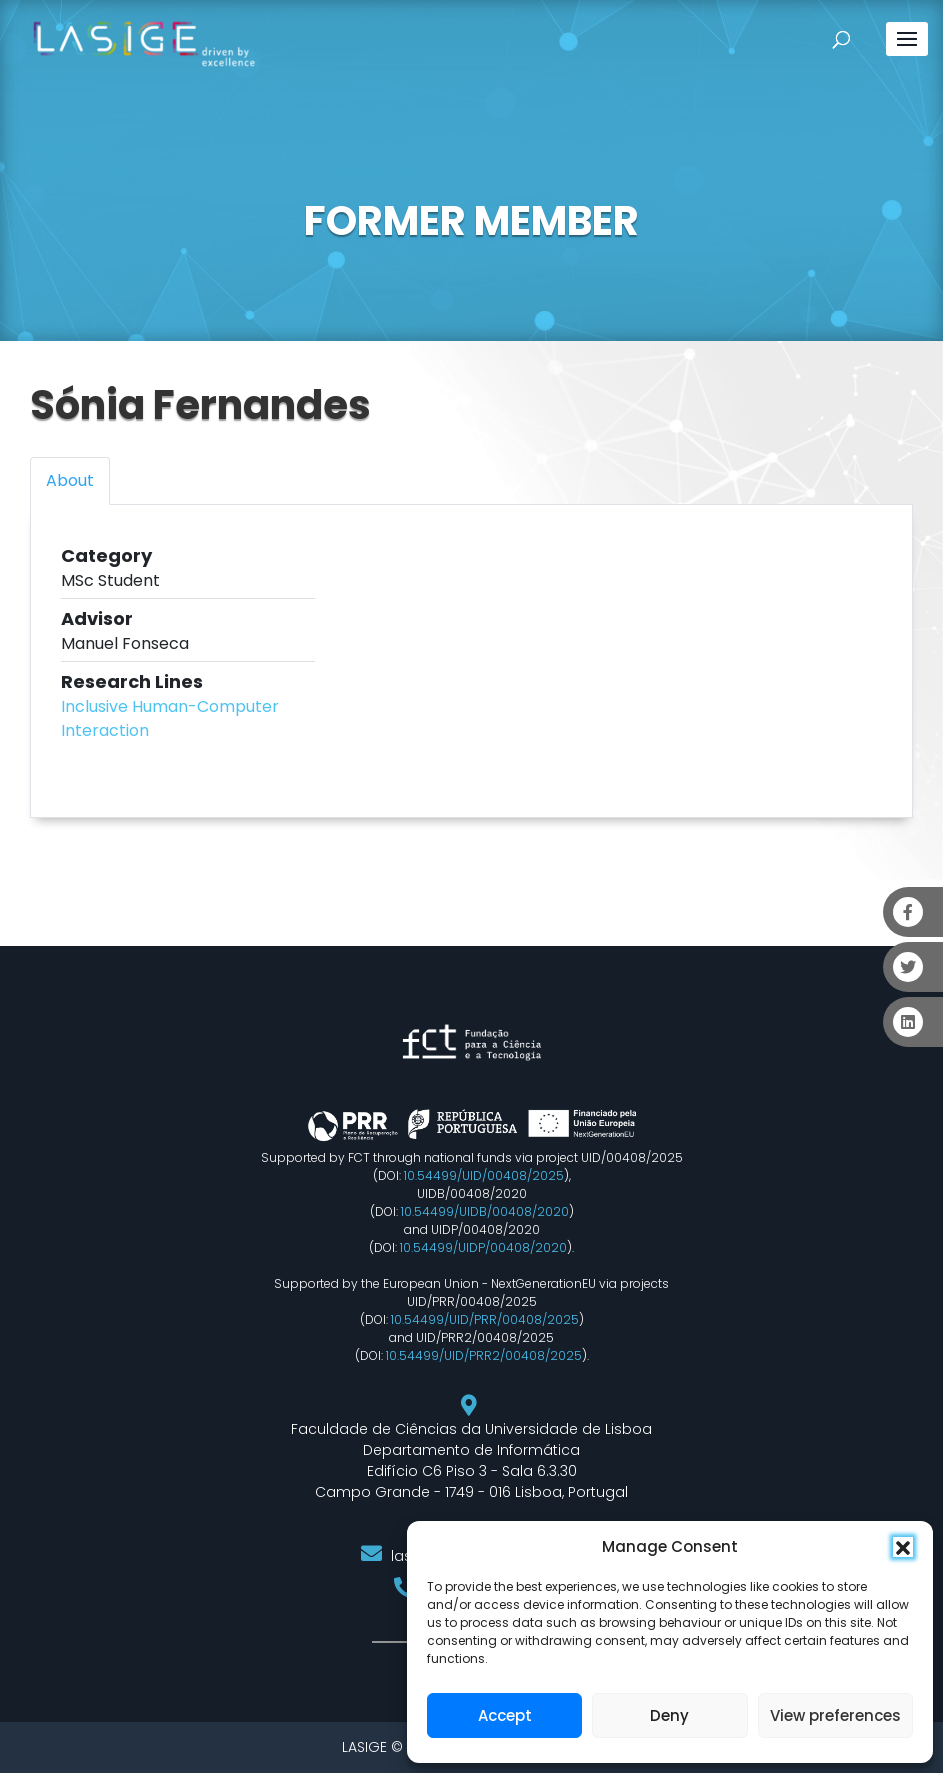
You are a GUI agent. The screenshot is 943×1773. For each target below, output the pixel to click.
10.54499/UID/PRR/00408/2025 (485, 1319)
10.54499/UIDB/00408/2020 (485, 1211)
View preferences (835, 1715)
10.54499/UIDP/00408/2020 (483, 1247)
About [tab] (70, 480)
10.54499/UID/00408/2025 (484, 1175)
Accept (505, 1715)
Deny (669, 1715)
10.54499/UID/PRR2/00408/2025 (484, 1355)
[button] (903, 1547)
